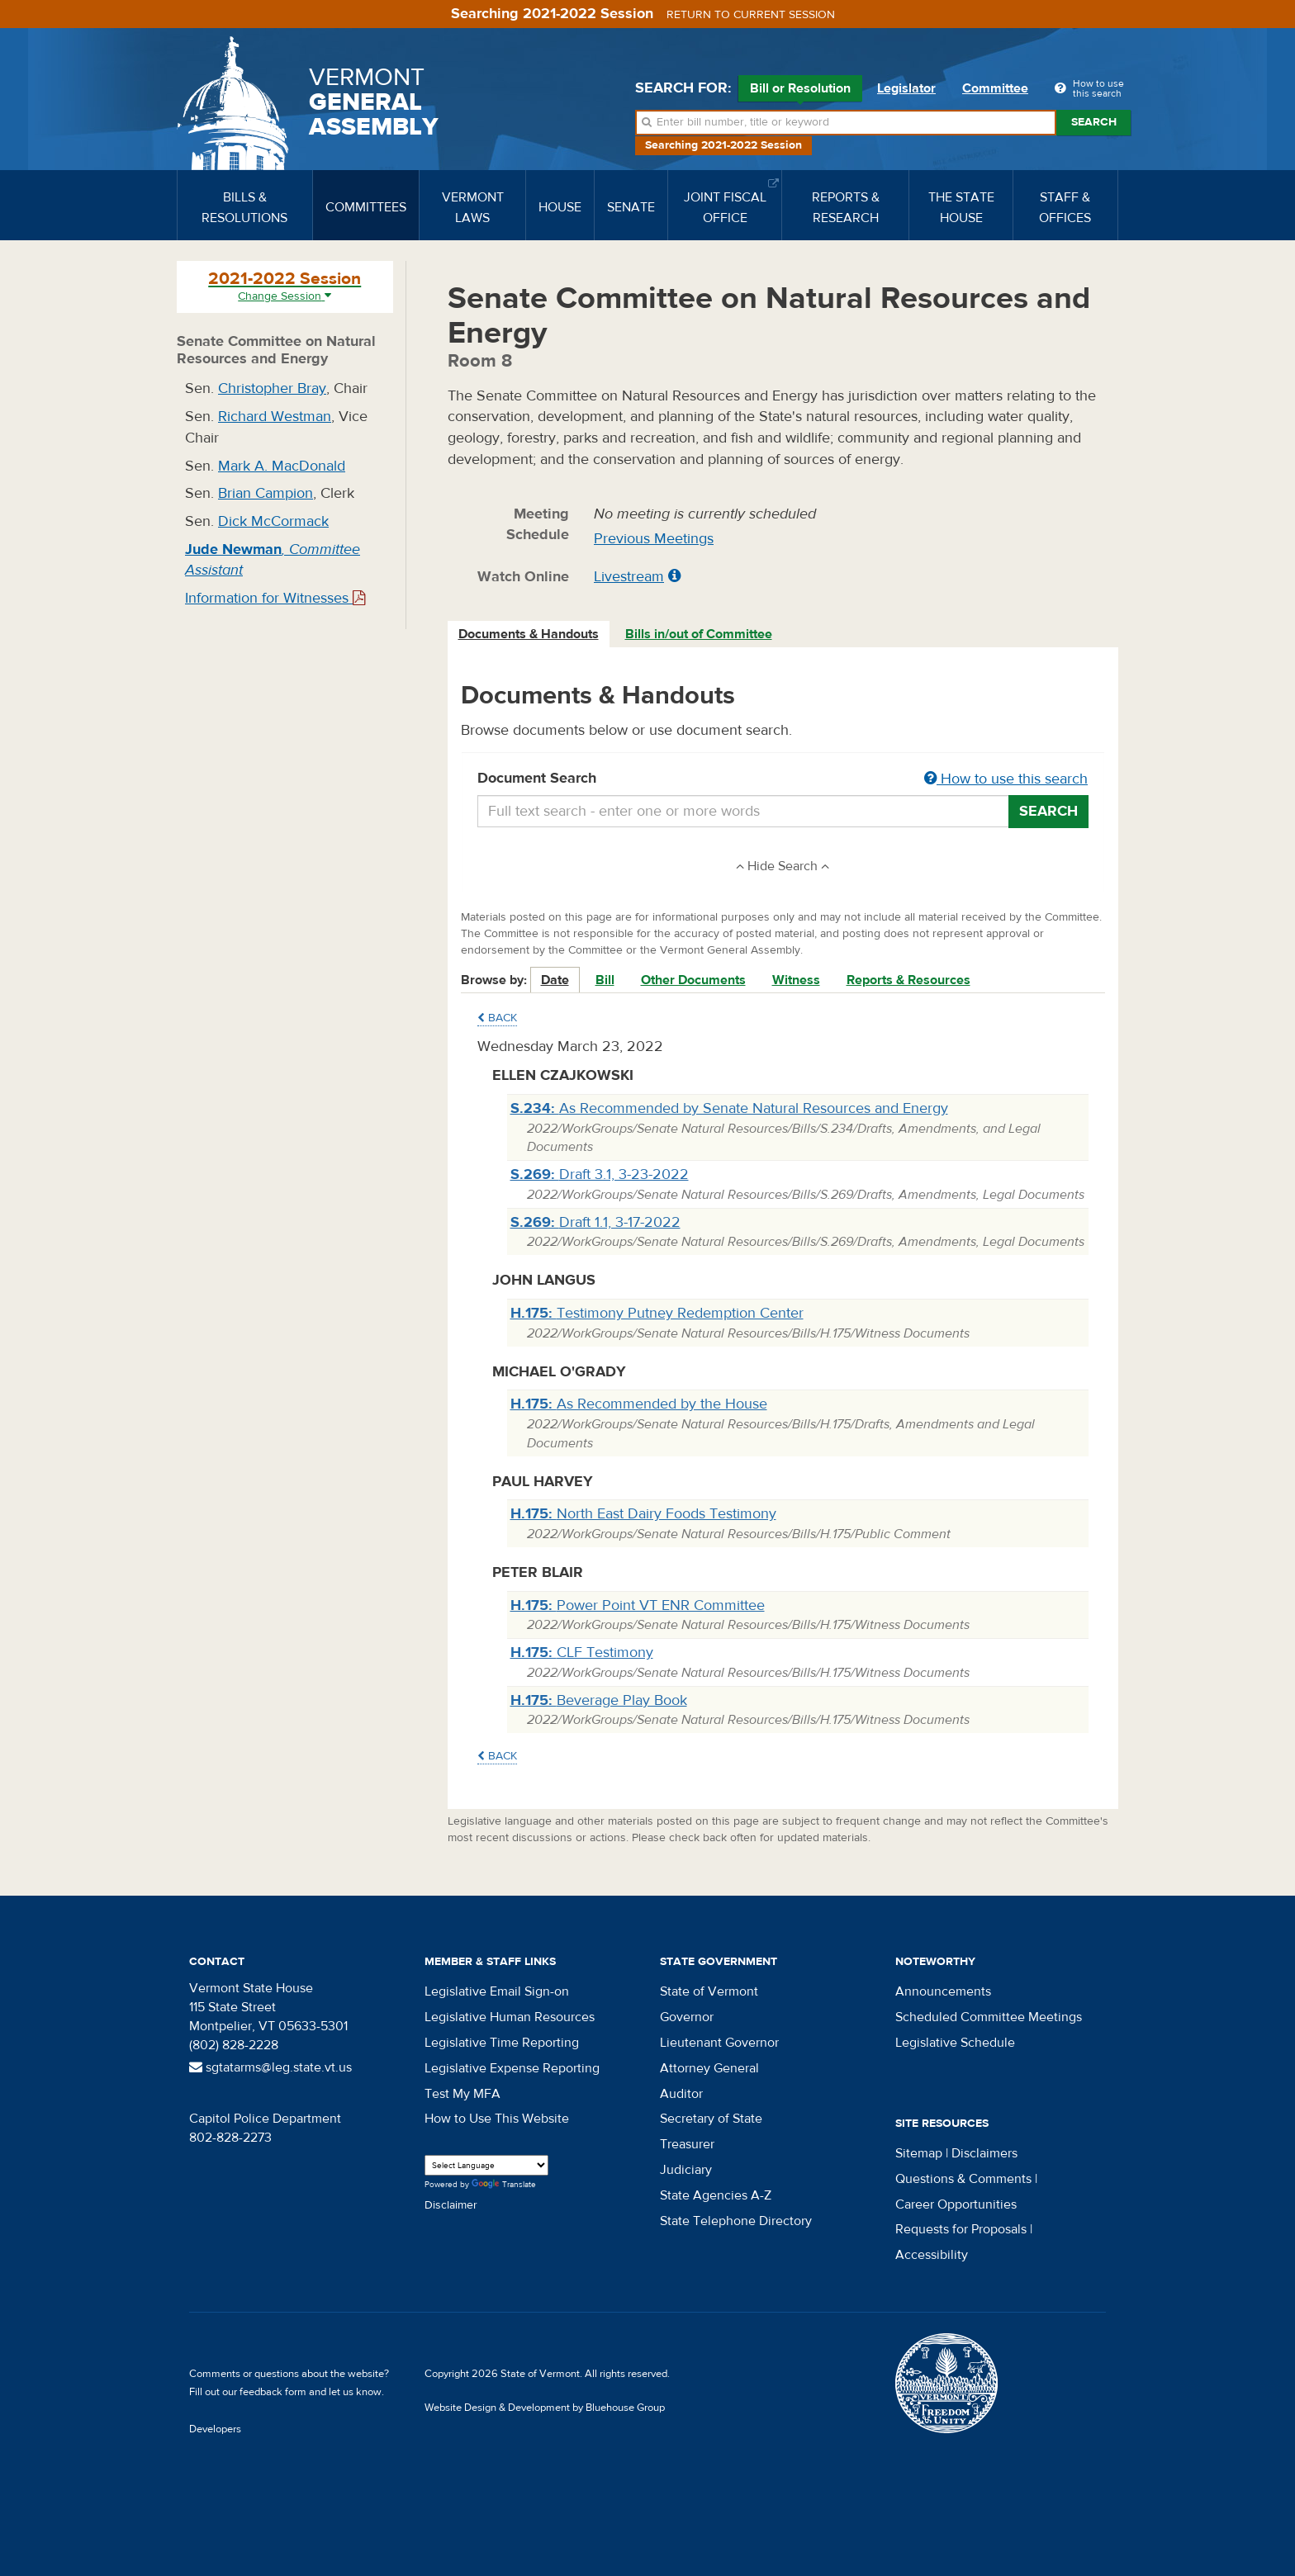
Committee (995, 88)
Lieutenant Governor (719, 2042)
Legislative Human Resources (510, 2017)
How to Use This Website (497, 2118)
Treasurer (687, 2144)
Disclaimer (451, 2205)
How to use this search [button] (1006, 778)
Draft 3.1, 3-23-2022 (599, 1174)
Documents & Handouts (528, 634)
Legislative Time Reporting (502, 2042)
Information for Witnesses (275, 598)
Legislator (906, 88)
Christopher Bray (272, 388)
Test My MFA (462, 2094)
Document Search (783, 779)
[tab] (529, 634)
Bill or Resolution (800, 91)
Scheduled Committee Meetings (988, 2017)
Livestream (629, 576)
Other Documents (693, 980)
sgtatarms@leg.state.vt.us (270, 2067)
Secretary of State (711, 2118)
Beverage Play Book (598, 1700)
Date (555, 980)
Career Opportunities (956, 2204)
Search (1094, 122)
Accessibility (931, 2255)
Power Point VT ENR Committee (637, 1605)
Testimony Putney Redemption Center (657, 1313)
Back (497, 1018)
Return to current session (750, 14)
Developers (215, 2429)
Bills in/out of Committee (698, 634)
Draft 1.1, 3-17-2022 (595, 1222)
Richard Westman (274, 416)
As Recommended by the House (638, 1404)
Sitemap (918, 2153)
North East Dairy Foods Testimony (643, 1513)
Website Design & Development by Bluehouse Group (545, 2407)
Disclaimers (984, 2153)
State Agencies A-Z (715, 2195)
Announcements (943, 1991)
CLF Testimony (581, 1652)
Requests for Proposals (961, 2229)
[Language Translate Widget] (486, 2165)
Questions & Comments (963, 2179)
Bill (604, 980)
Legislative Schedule (955, 2042)
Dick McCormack (273, 521)
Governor (687, 2017)
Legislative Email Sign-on (497, 1991)
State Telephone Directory (736, 2221)
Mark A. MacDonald (281, 466)
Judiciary (686, 2170)
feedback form (273, 2391)
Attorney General (709, 2068)
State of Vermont (709, 1991)
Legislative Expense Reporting (512, 2068)
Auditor (681, 2094)
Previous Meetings (654, 538)
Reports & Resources (908, 980)
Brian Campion (265, 493)
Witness (796, 980)
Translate (504, 2185)
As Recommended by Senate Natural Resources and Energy (729, 1108)
